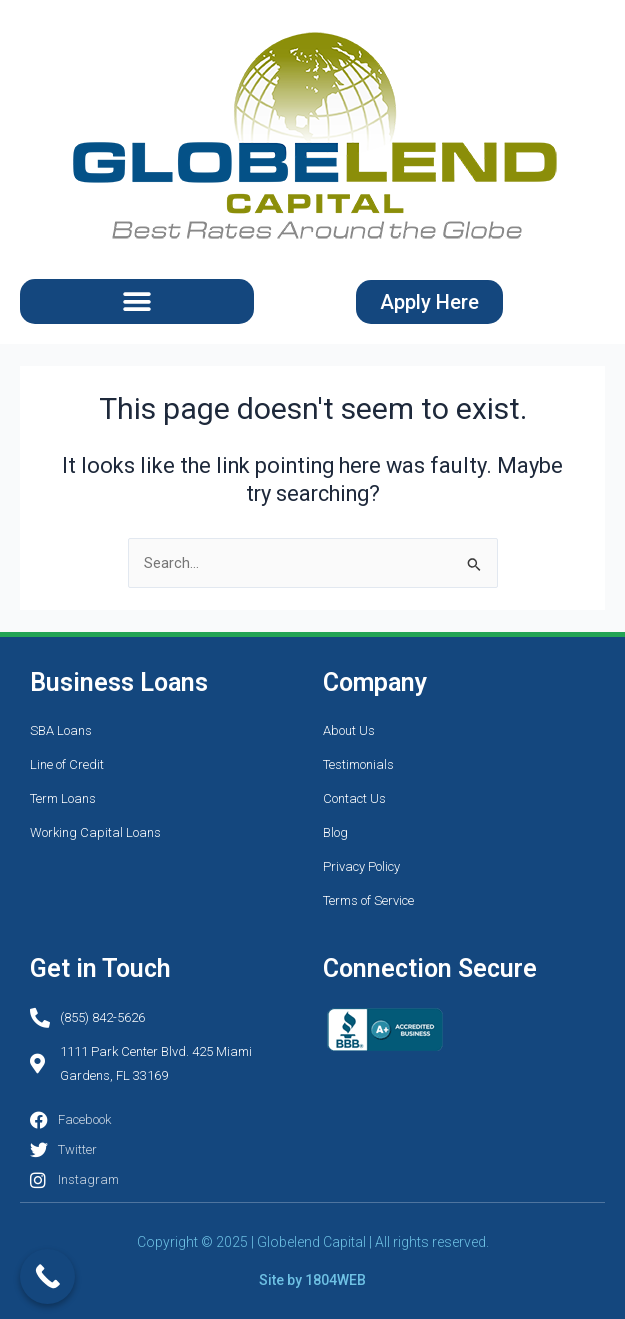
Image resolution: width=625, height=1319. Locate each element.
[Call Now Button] (47, 1276)
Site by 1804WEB (312, 1280)
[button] (137, 301)
